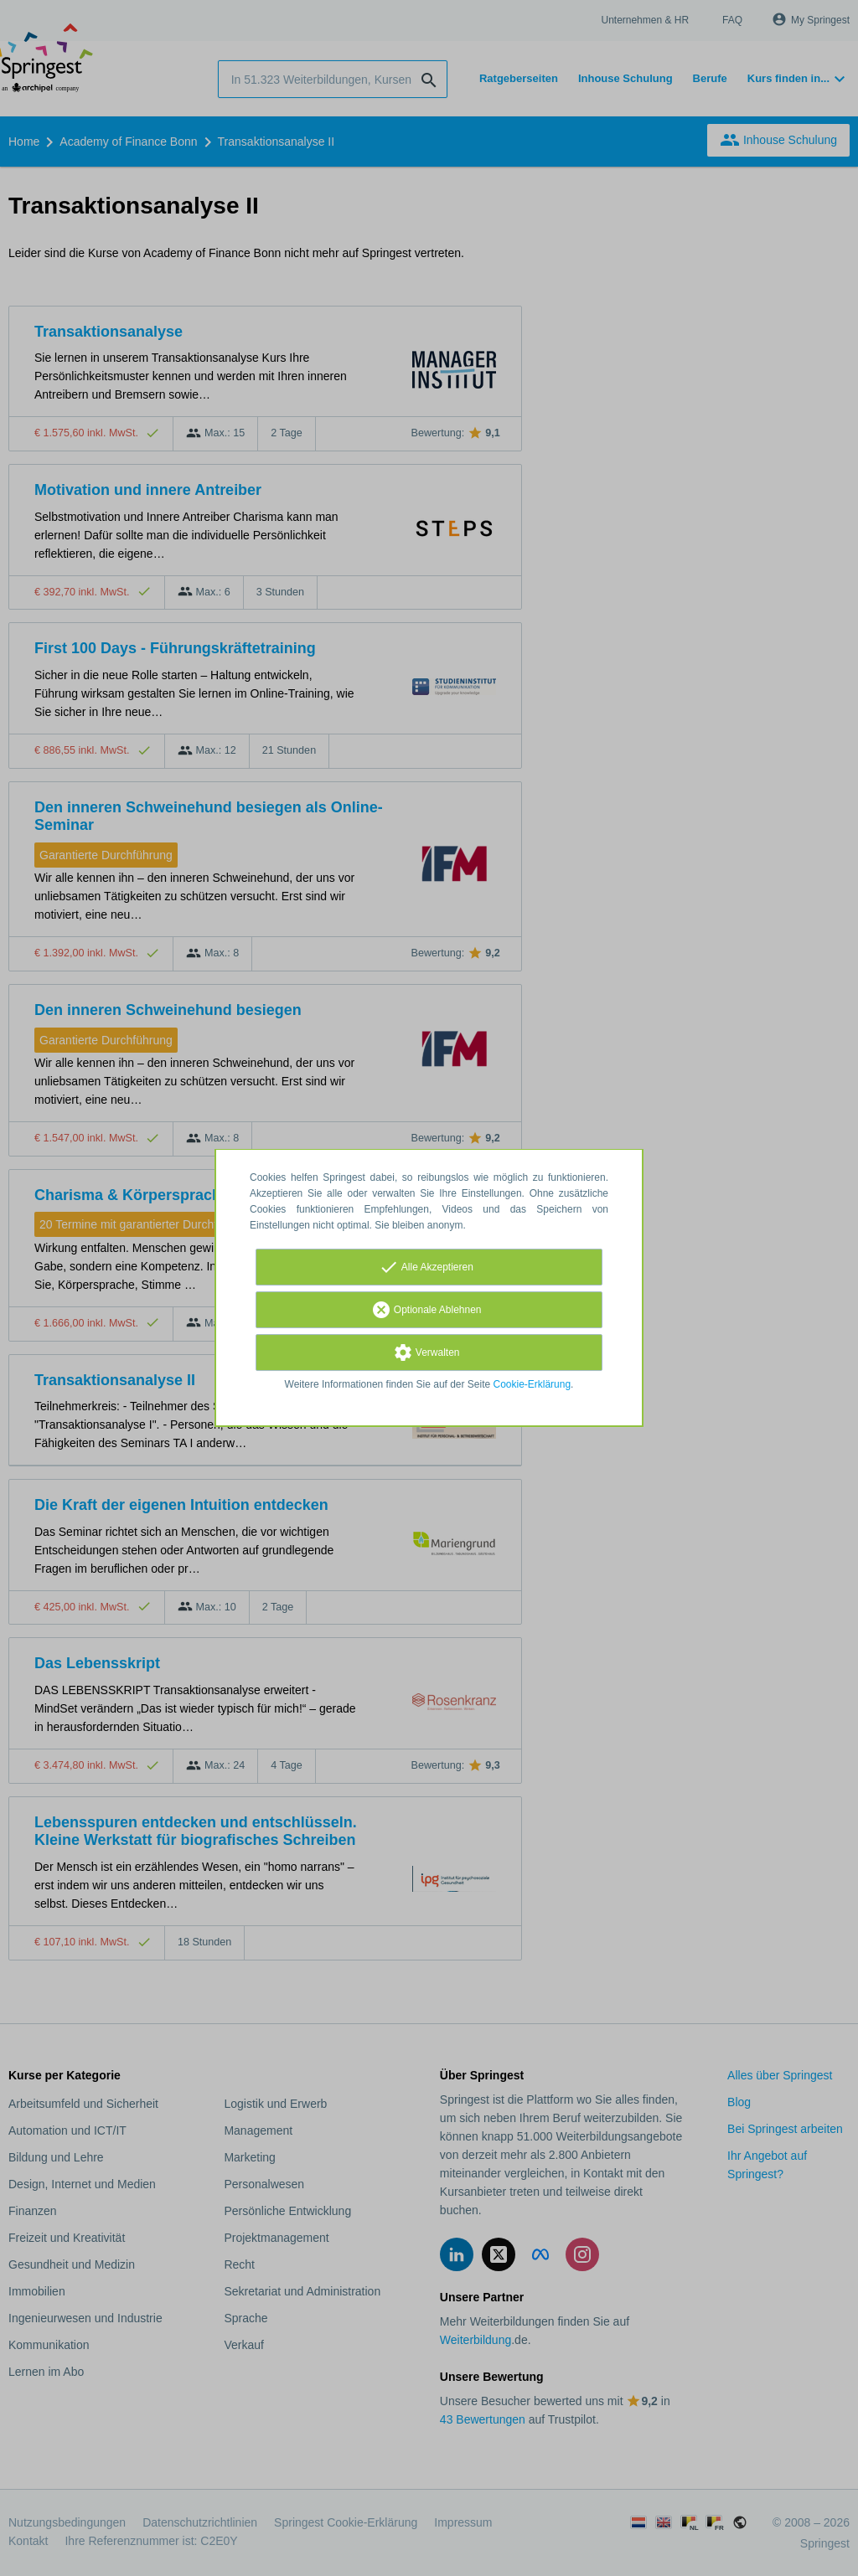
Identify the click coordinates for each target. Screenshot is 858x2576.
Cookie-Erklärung (532, 1384)
